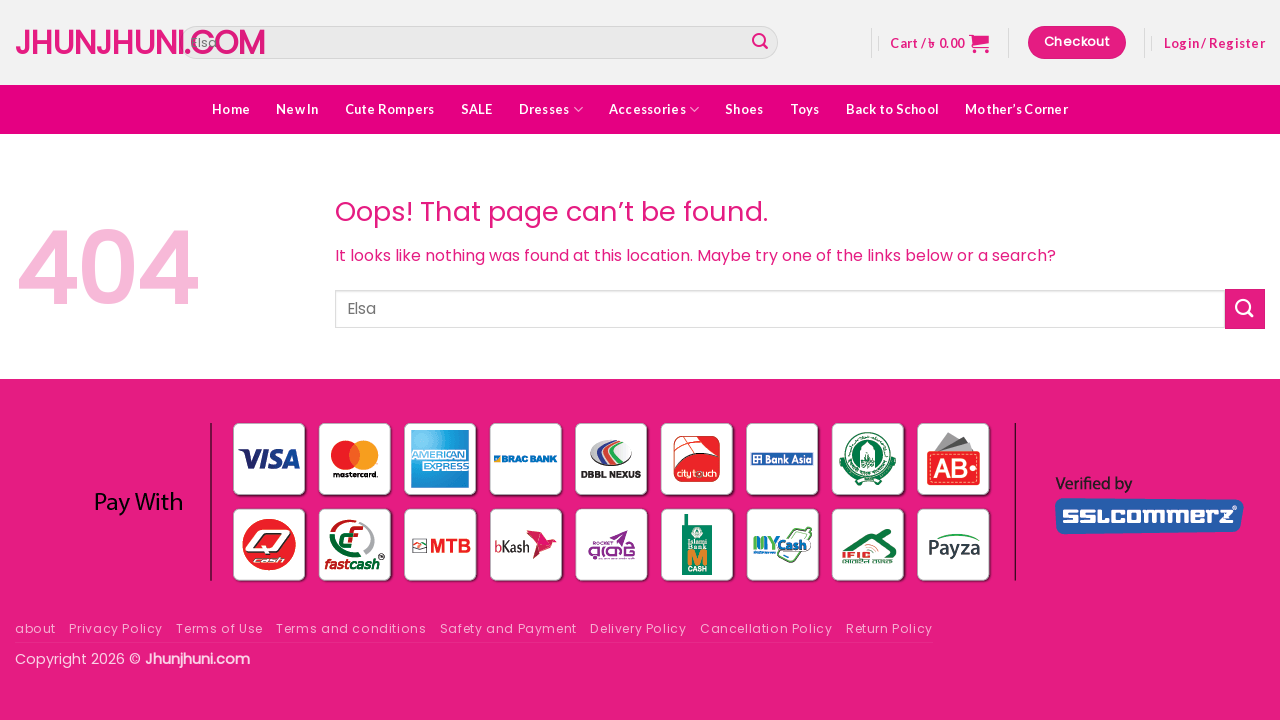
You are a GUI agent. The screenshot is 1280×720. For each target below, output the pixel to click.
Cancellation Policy (766, 628)
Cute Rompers (390, 109)
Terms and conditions (351, 628)
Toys (805, 109)
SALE (477, 109)
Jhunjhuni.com (82, 43)
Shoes (744, 109)
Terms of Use (219, 628)
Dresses (551, 109)
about (35, 628)
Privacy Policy (116, 628)
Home (231, 109)
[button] (939, 43)
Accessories (654, 109)
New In (297, 109)
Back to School (893, 109)
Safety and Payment (508, 628)
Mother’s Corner (1016, 109)
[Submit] (760, 43)
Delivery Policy (638, 628)
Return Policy (889, 628)
